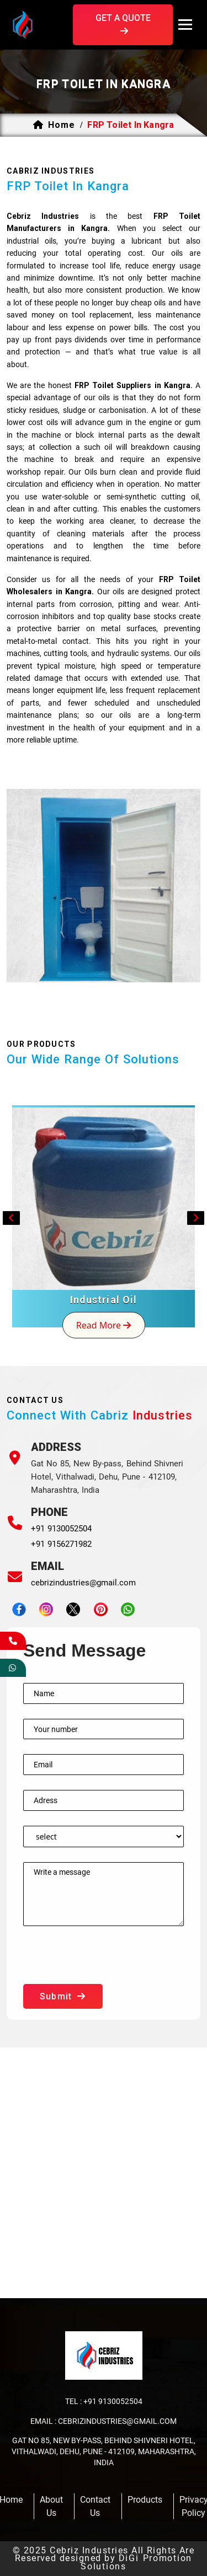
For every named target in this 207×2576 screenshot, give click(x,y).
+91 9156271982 (61, 1544)
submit (63, 1996)
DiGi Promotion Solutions (136, 2562)
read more (103, 1325)
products (145, 2499)
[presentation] (107, 1962)
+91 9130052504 (61, 1529)
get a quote (123, 24)
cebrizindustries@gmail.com (83, 1583)
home (61, 125)
